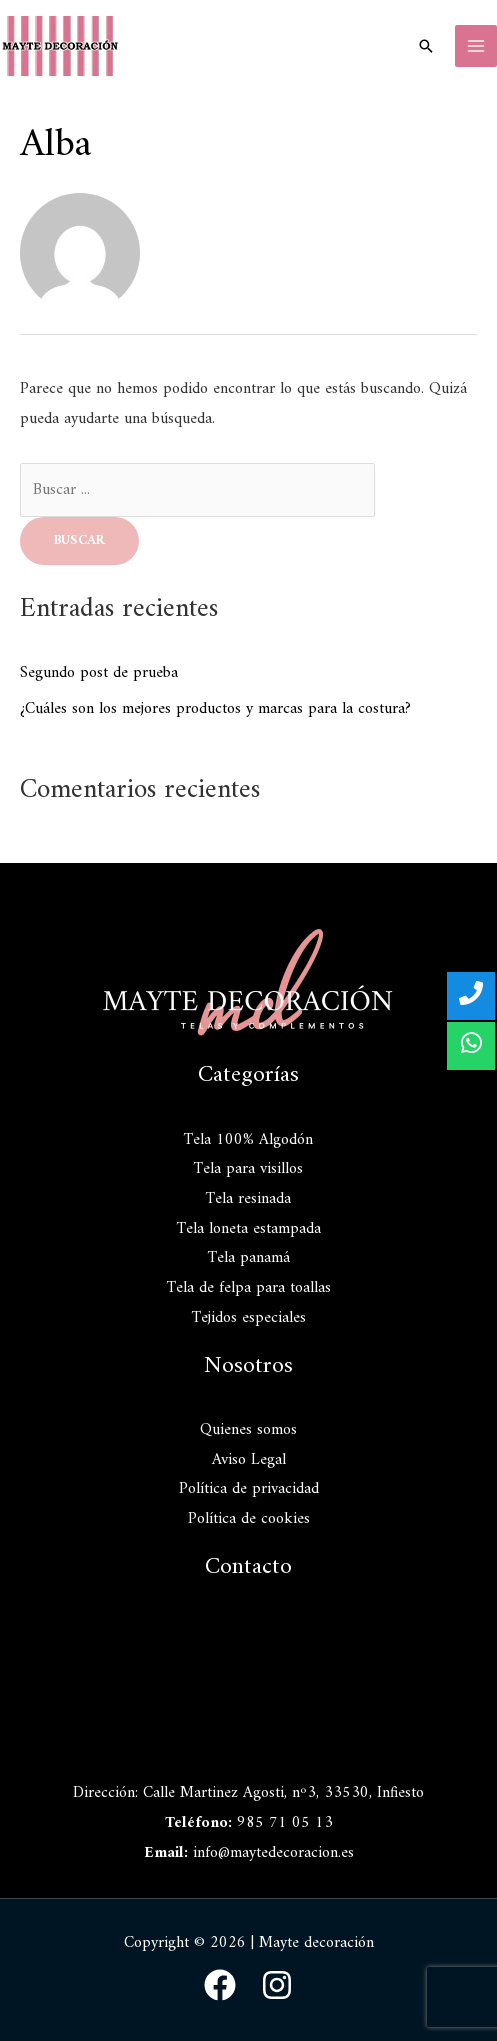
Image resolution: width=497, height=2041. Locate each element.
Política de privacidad (249, 1489)
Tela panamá (249, 1258)
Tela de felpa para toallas (249, 1288)
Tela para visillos (248, 1169)
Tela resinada (248, 1199)
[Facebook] (220, 1985)
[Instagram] (277, 1985)
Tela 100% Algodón (248, 1140)
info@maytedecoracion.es (273, 1853)
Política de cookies (249, 1519)
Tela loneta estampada (249, 1229)
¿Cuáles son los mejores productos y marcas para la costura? (215, 709)
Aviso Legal (249, 1460)
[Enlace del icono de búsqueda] (426, 46)
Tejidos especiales (249, 1318)
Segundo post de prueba (99, 673)
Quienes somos (248, 1430)
